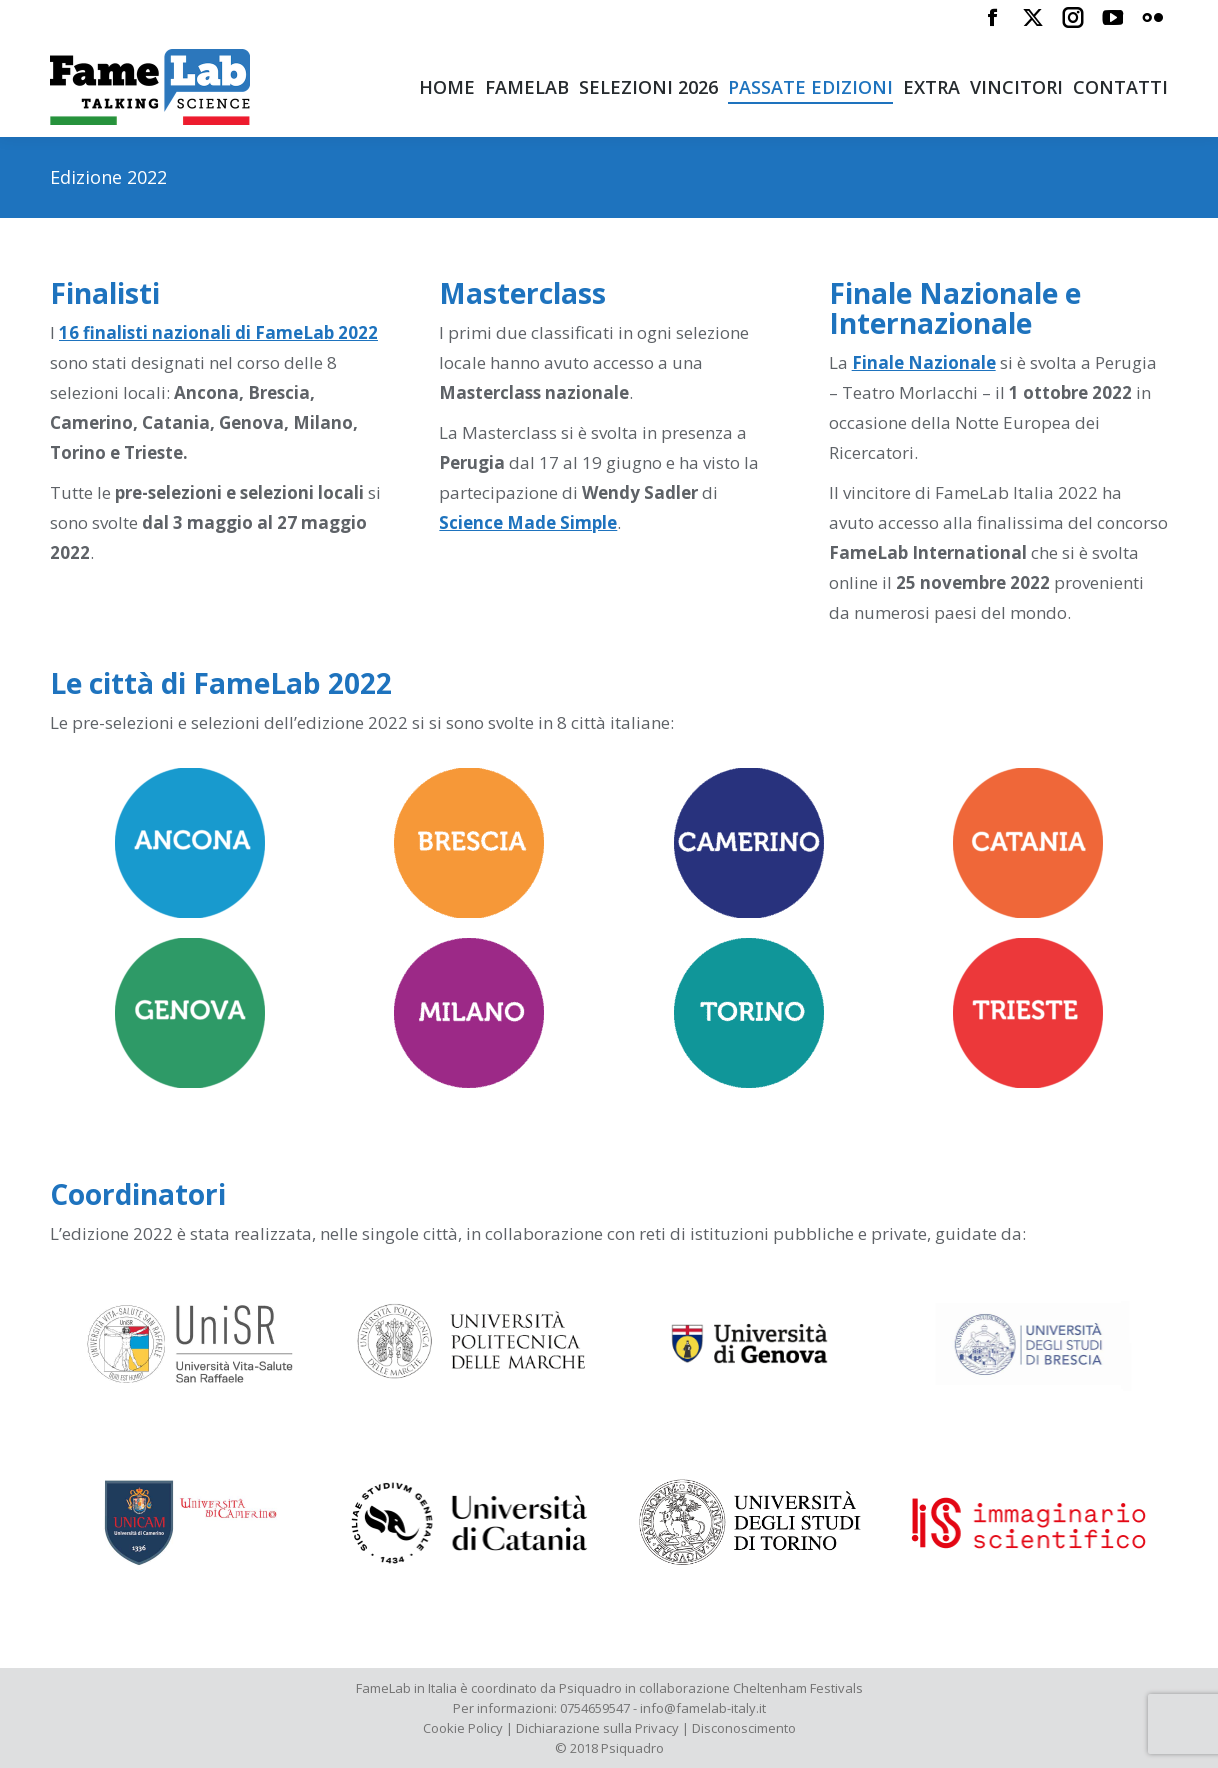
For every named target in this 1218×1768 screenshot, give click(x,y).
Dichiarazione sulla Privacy (597, 1728)
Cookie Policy (463, 1728)
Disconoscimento (744, 1728)
